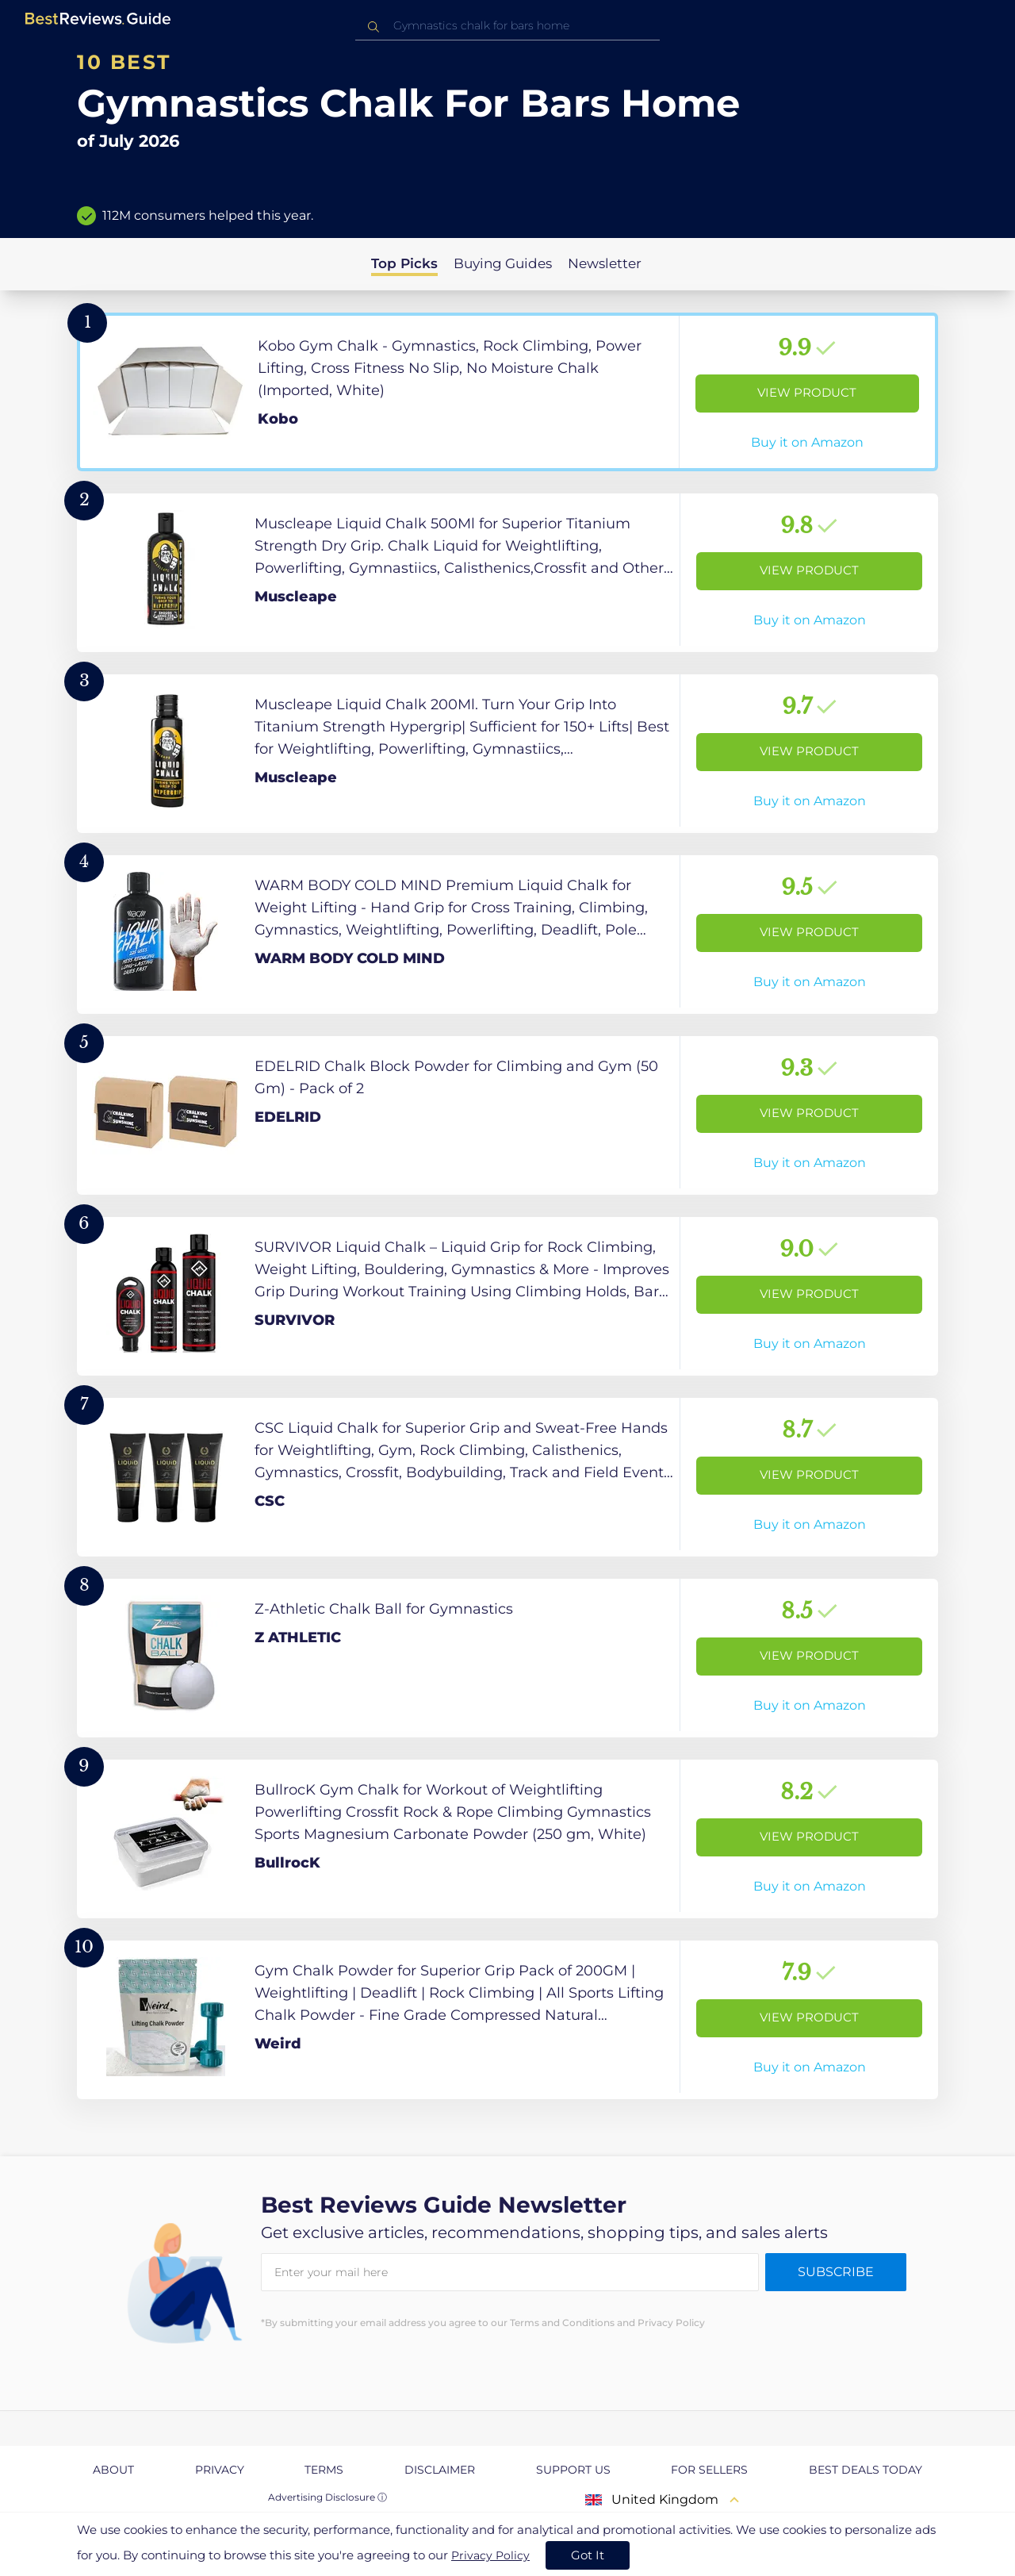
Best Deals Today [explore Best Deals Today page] (865, 2470)
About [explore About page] (113, 2470)
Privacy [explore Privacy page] (219, 2470)
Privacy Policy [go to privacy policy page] (490, 2555)
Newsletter (605, 263)
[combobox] (507, 25)
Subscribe (836, 2271)
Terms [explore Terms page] (323, 2470)
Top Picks (404, 263)
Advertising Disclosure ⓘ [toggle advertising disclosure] (327, 2497)
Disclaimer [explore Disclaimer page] (439, 2470)
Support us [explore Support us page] (573, 2470)
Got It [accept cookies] (587, 2555)
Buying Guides (503, 263)
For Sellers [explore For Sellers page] (709, 2470)
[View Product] (507, 392)
